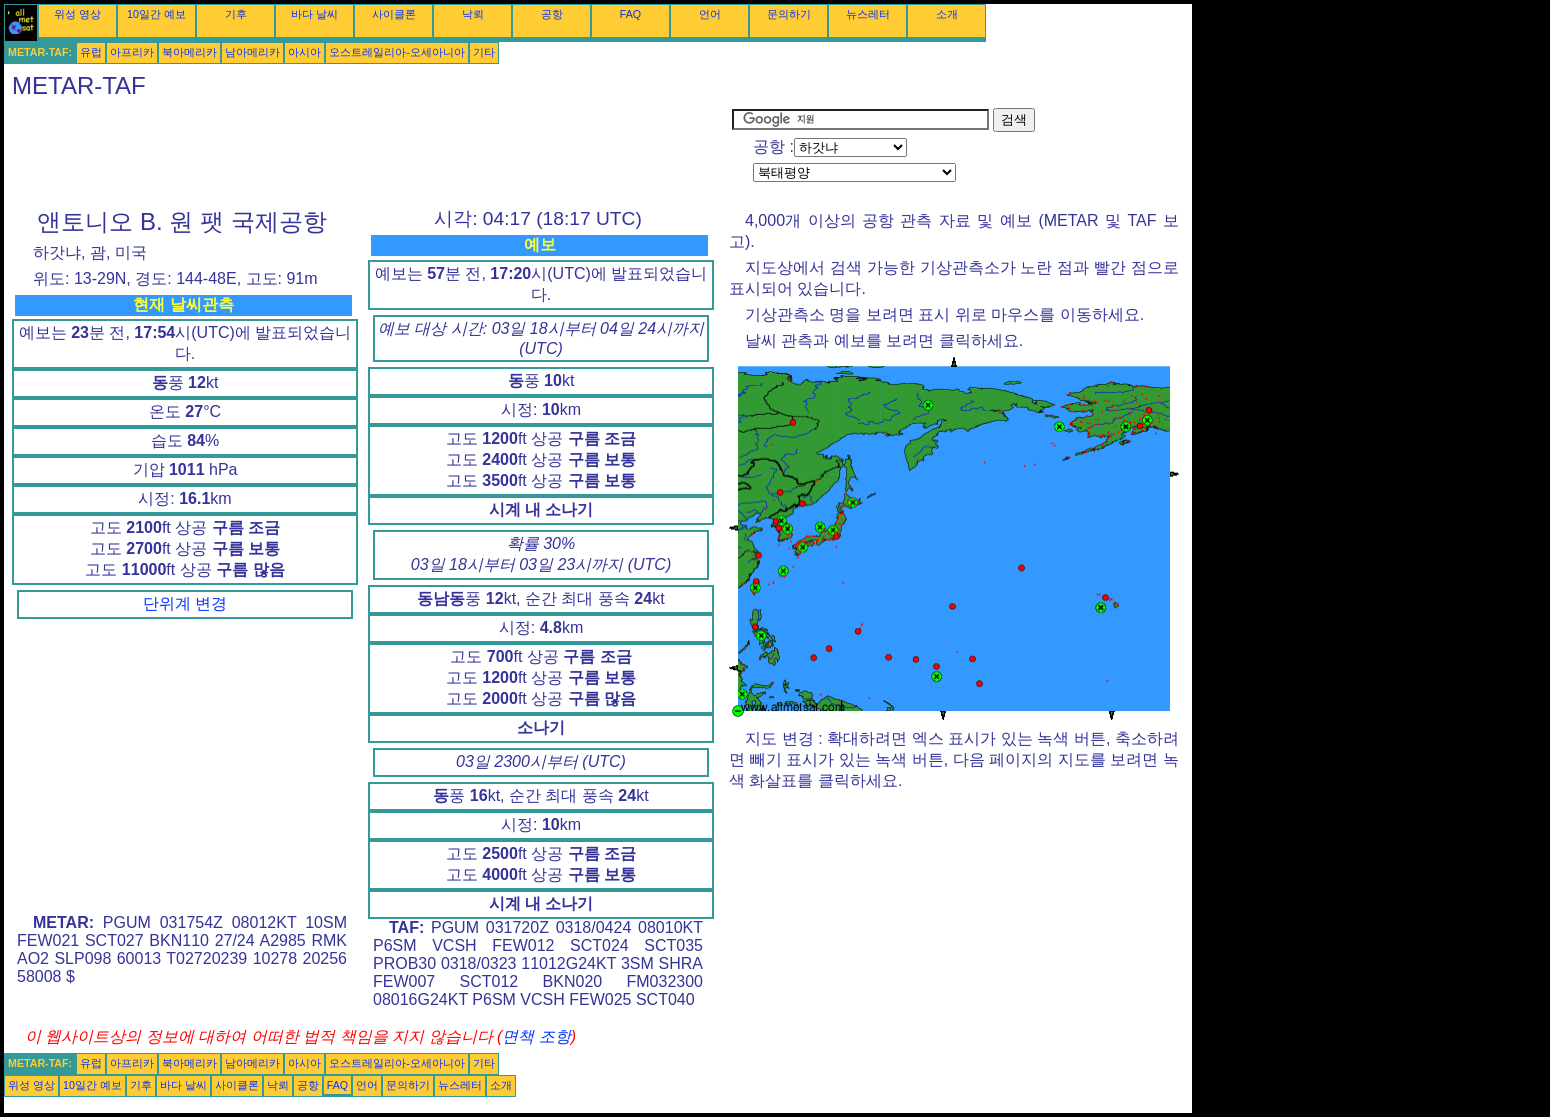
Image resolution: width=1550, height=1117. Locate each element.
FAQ (630, 14)
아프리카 (132, 52)
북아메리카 (189, 52)
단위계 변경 (185, 603)
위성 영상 (77, 14)
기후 (236, 14)
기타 (484, 52)
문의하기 (789, 14)
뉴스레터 (868, 14)
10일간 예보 (156, 14)
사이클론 (394, 14)
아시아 (304, 52)
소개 (947, 14)
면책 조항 (536, 1036)
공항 (552, 14)
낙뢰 (473, 14)
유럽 (91, 52)
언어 (710, 14)
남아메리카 (252, 52)
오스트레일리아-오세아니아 (397, 52)
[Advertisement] (368, 153)
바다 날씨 (314, 14)
